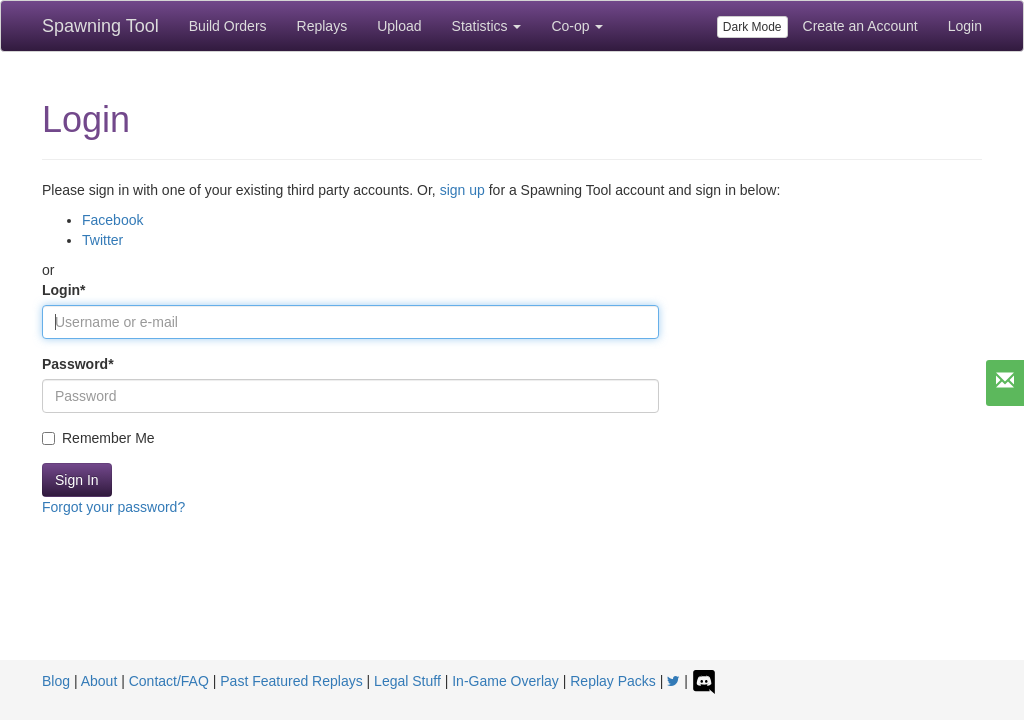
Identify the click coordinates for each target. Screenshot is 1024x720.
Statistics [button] (487, 26)
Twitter (102, 240)
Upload (399, 26)
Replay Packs (613, 681)
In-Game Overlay (505, 681)
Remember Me (98, 438)
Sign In (77, 480)
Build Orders (228, 26)
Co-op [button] (577, 26)
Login (965, 26)
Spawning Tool (100, 26)
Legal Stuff (407, 681)
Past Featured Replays (291, 681)
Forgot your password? (113, 507)
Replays (322, 26)
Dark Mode (752, 27)
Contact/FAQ (169, 681)
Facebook (112, 220)
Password (78, 364)
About (99, 681)
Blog (56, 681)
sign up (462, 190)
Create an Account (860, 26)
